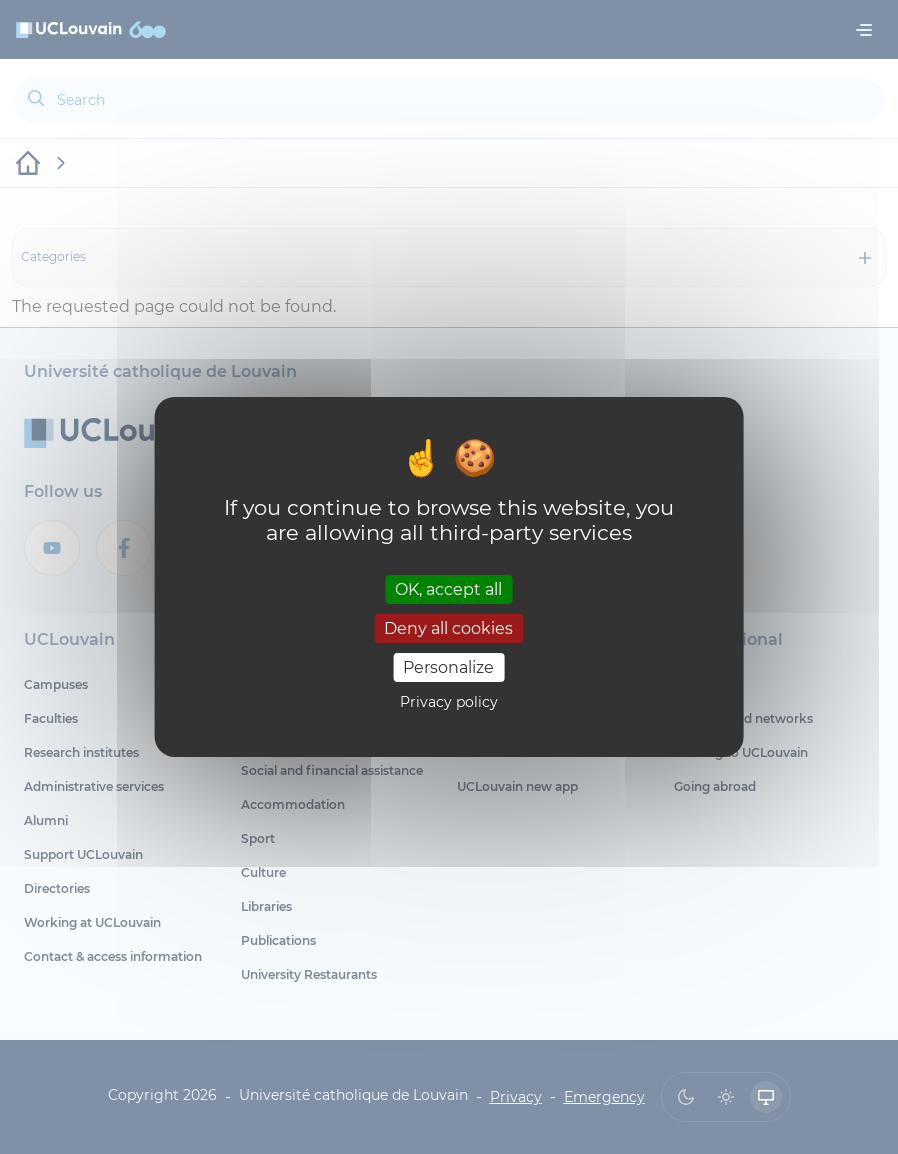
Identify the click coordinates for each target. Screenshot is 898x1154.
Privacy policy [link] (449, 702)
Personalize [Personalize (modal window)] (448, 667)
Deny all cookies (448, 628)
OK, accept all (448, 588)
